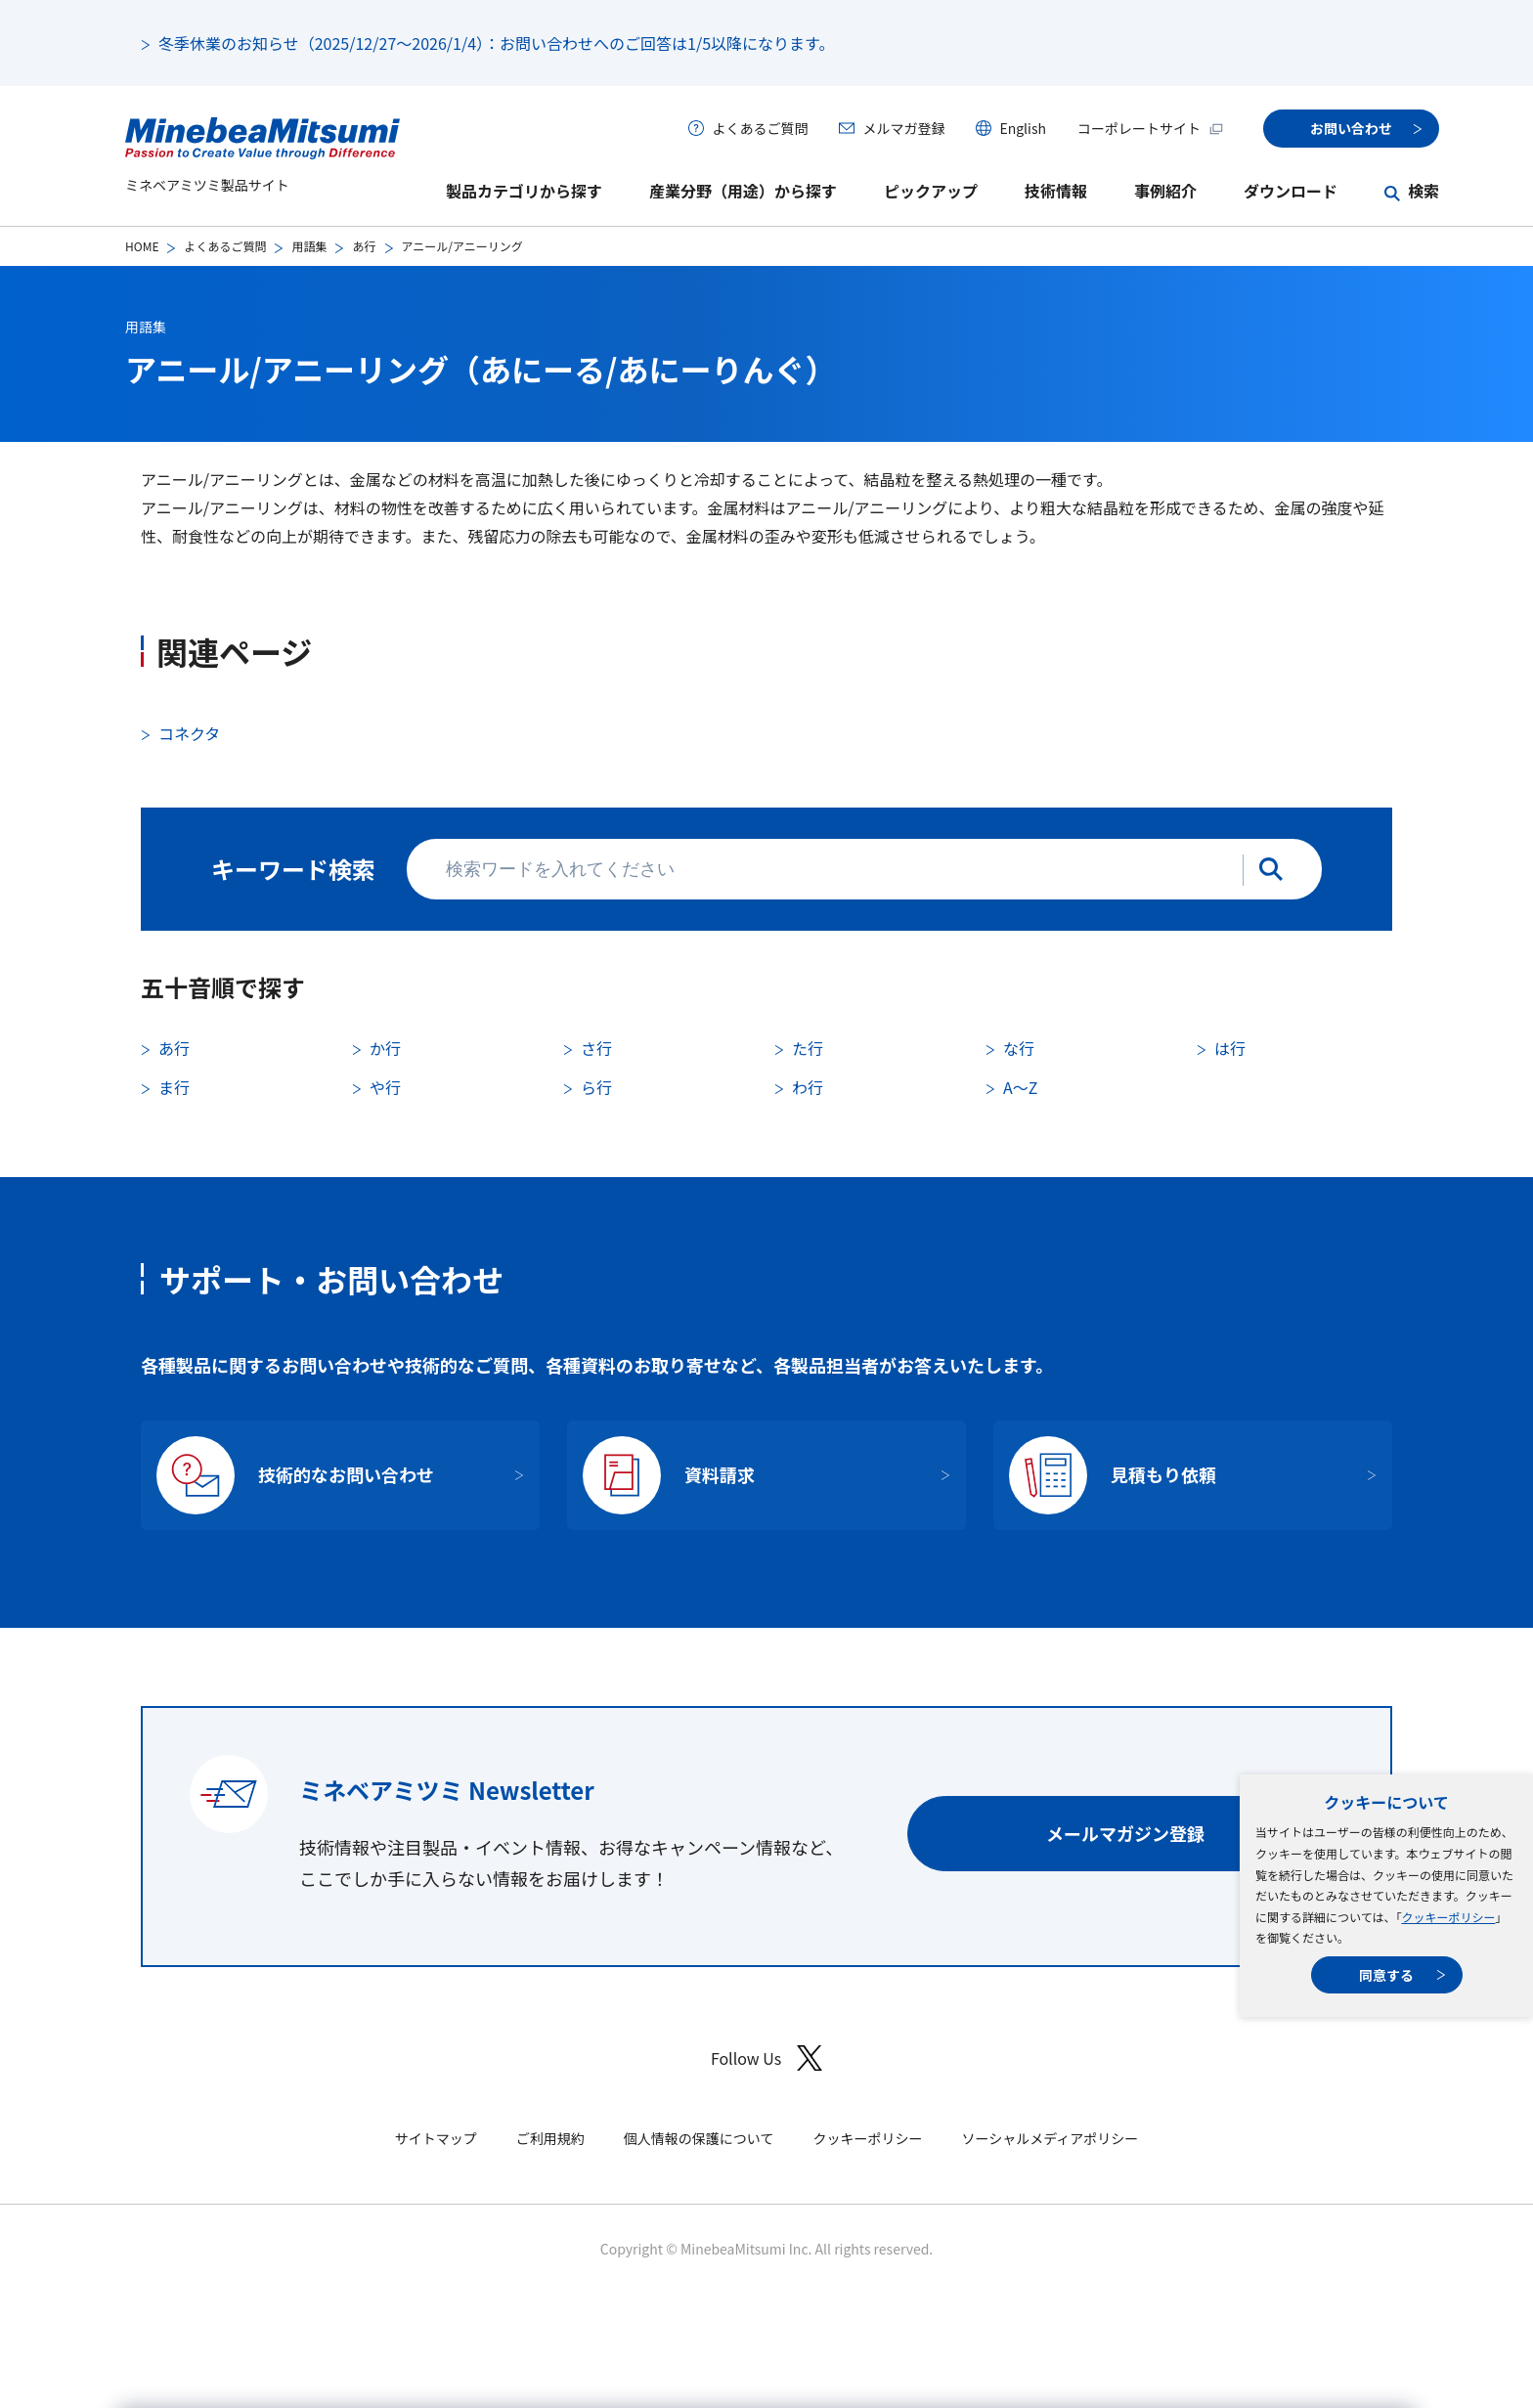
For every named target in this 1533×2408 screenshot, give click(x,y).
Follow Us (766, 2058)
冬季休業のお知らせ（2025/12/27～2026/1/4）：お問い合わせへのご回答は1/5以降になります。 (496, 43)
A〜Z (1020, 1087)
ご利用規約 (550, 2138)
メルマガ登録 (903, 128)
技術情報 (1056, 190)
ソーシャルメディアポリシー (1049, 2138)
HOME (141, 246)
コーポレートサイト (1150, 128)
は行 (1230, 1048)
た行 (807, 1048)
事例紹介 (1165, 190)
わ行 (807, 1087)
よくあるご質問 (760, 128)
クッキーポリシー (1448, 1916)
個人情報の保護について (699, 2138)
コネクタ (189, 733)
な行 (1018, 1048)
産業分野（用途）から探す (743, 190)
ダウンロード (1290, 190)
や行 (385, 1087)
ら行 (596, 1087)
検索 (1423, 190)
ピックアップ (931, 190)
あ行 (363, 246)
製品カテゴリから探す (524, 190)
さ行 (596, 1048)
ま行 (174, 1087)
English (1022, 128)
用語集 (309, 246)
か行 (385, 1048)
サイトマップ (436, 2138)
